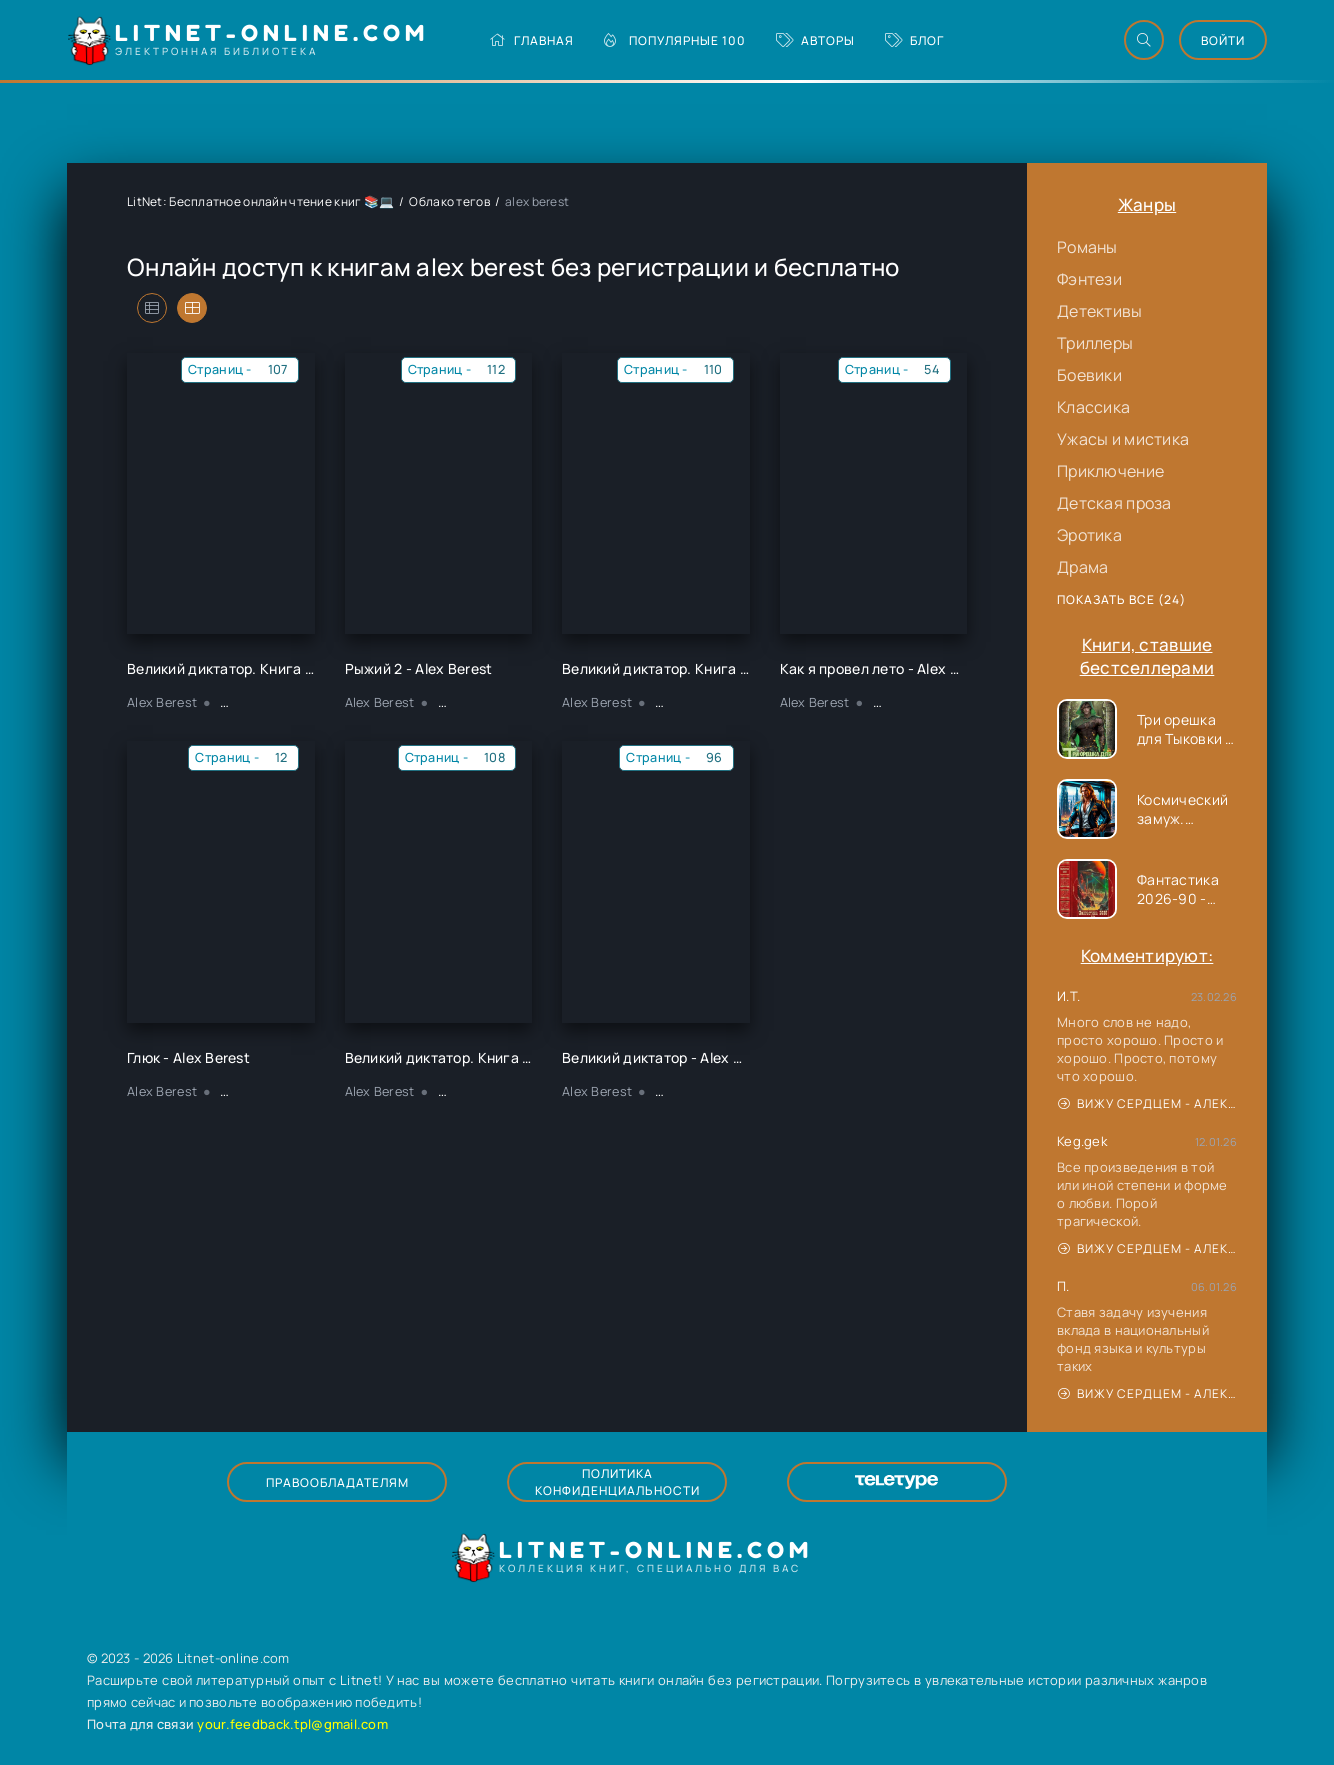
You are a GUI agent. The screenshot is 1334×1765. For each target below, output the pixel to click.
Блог (914, 40)
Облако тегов (449, 201)
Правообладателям (337, 1482)
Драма (1082, 567)
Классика (1093, 407)
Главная (531, 40)
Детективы (1100, 311)
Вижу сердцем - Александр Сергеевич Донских (1147, 1103)
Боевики (1089, 375)
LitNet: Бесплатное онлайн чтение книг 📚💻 (260, 201)
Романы (1087, 247)
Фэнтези (1089, 279)
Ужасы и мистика (1123, 439)
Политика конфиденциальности (617, 1482)
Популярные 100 (675, 40)
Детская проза (1114, 503)
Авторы (815, 40)
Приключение (1110, 471)
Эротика (1089, 535)
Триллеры (1095, 343)
